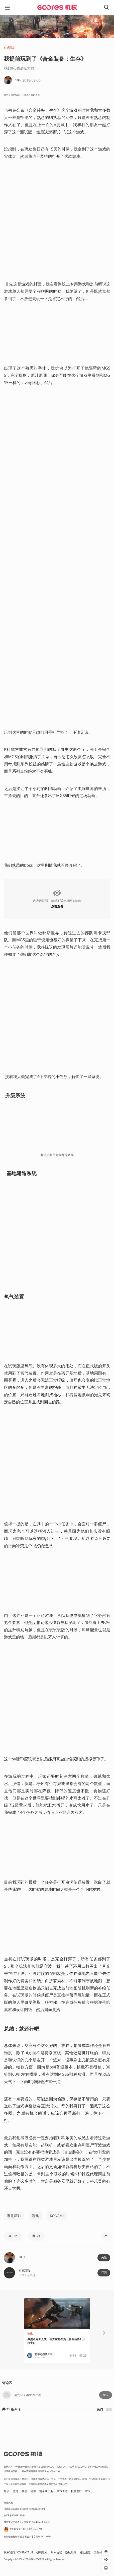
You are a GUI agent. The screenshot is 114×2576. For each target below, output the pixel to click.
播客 (33, 2491)
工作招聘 (99, 2552)
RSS (87, 2491)
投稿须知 (41, 2552)
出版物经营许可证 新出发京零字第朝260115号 (27, 2536)
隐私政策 (70, 2552)
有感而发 (9, 47)
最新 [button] (109, 2409)
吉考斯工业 (46, 2491)
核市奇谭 (62, 2491)
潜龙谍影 (14, 2215)
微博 (15, 2491)
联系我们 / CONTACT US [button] (18, 2552)
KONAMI (57, 2215)
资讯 (30, 2333)
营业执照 (8, 2502)
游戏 (35, 2215)
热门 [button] (100, 2409)
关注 (104, 2257)
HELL (22, 2257)
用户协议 (56, 2552)
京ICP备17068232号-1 (15, 2515)
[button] (57, 899)
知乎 (6, 2491)
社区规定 (85, 2552)
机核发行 (76, 2491)
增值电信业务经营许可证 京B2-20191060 (24, 2509)
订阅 (104, 2272)
